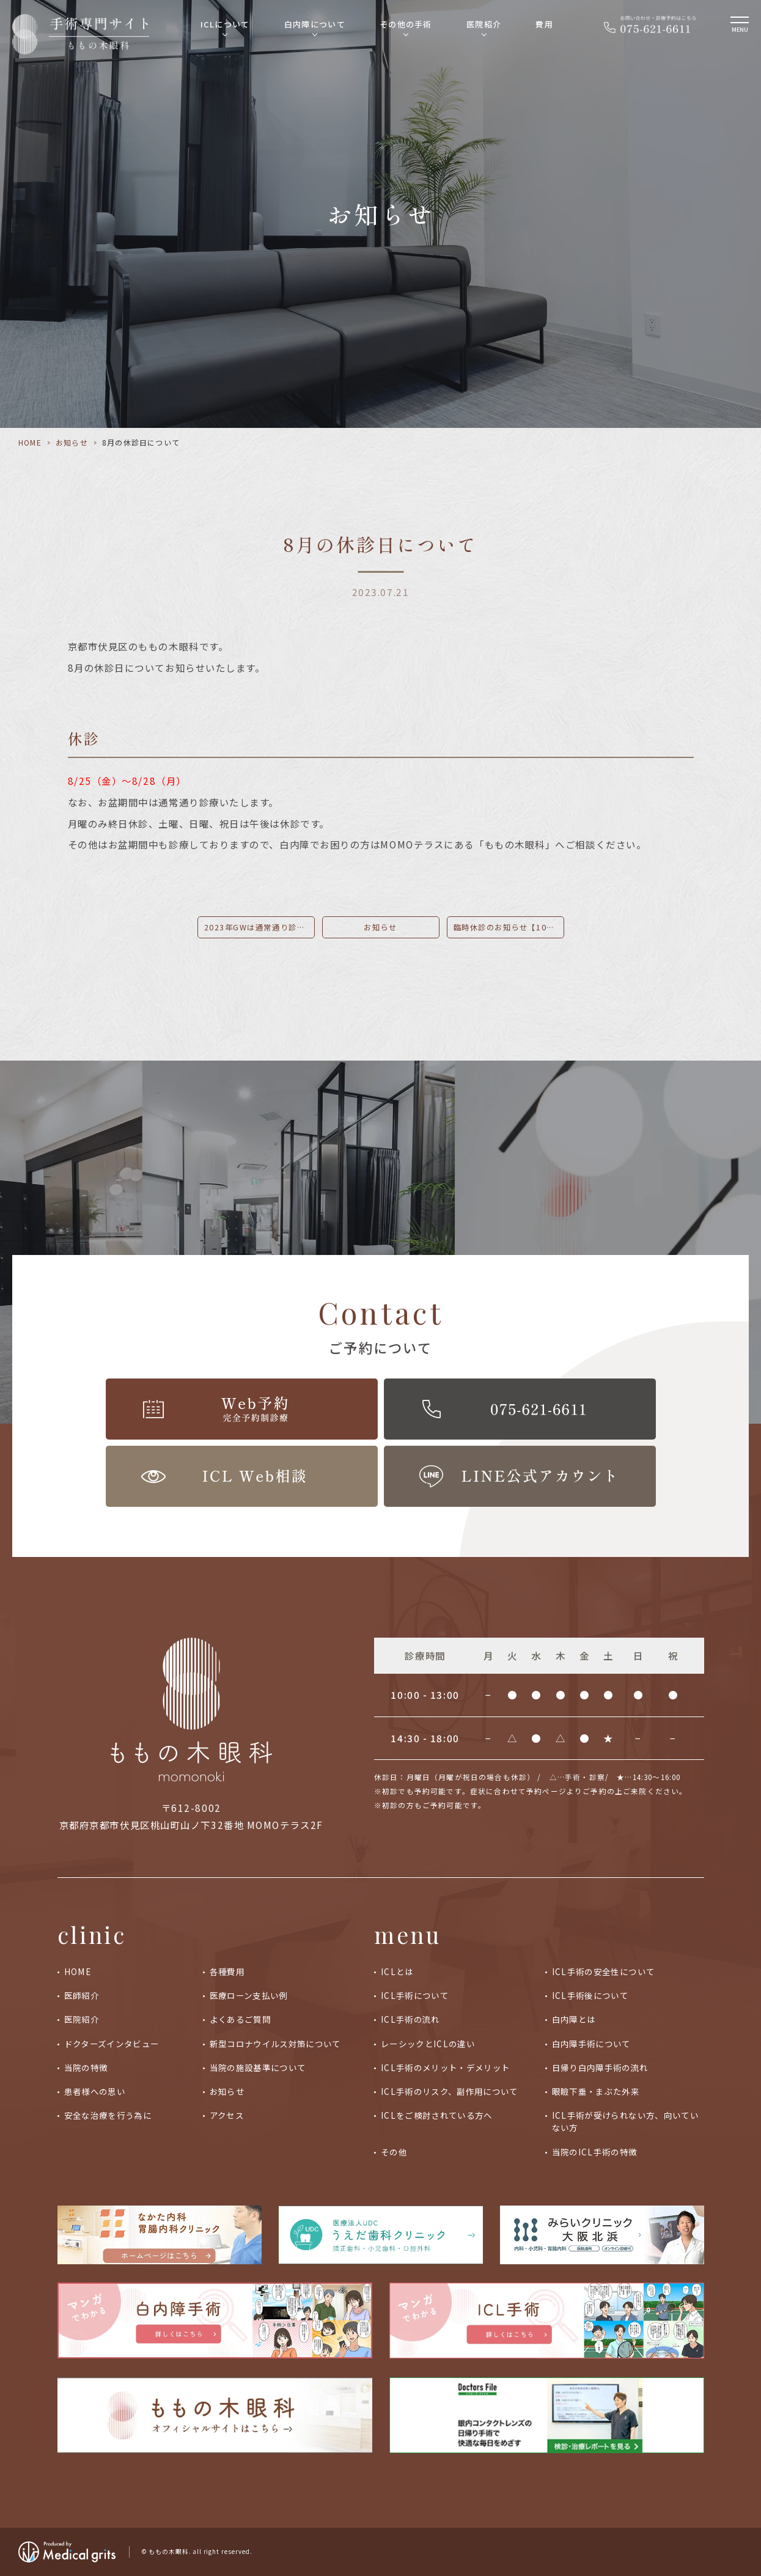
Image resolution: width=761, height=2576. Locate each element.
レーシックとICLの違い (428, 2043)
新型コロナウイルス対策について (275, 2043)
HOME (30, 442)
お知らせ (72, 442)
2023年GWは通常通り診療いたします (259, 927)
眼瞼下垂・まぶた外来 (595, 2091)
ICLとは (397, 1971)
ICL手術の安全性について (603, 1971)
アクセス (227, 2115)
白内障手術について (591, 2043)
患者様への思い (94, 2091)
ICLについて (225, 24)
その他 (394, 2152)
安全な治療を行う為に (108, 2115)
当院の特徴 (86, 2067)
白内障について (314, 24)
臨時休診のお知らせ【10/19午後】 (509, 927)
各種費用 (227, 1971)
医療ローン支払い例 (249, 1995)
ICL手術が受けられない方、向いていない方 (625, 2121)
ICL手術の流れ (410, 2019)
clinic (92, 1934)
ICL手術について (415, 1995)
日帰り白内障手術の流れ (600, 2067)
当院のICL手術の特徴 (595, 2152)
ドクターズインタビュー (112, 2043)
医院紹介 (483, 24)
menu (407, 1934)
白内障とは (574, 2019)
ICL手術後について (590, 1995)
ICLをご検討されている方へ (437, 2115)
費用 (544, 24)
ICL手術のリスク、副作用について (449, 2091)
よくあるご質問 (240, 2019)
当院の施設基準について (258, 2067)
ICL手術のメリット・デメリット (445, 2067)
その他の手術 (406, 24)
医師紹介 (81, 1995)
